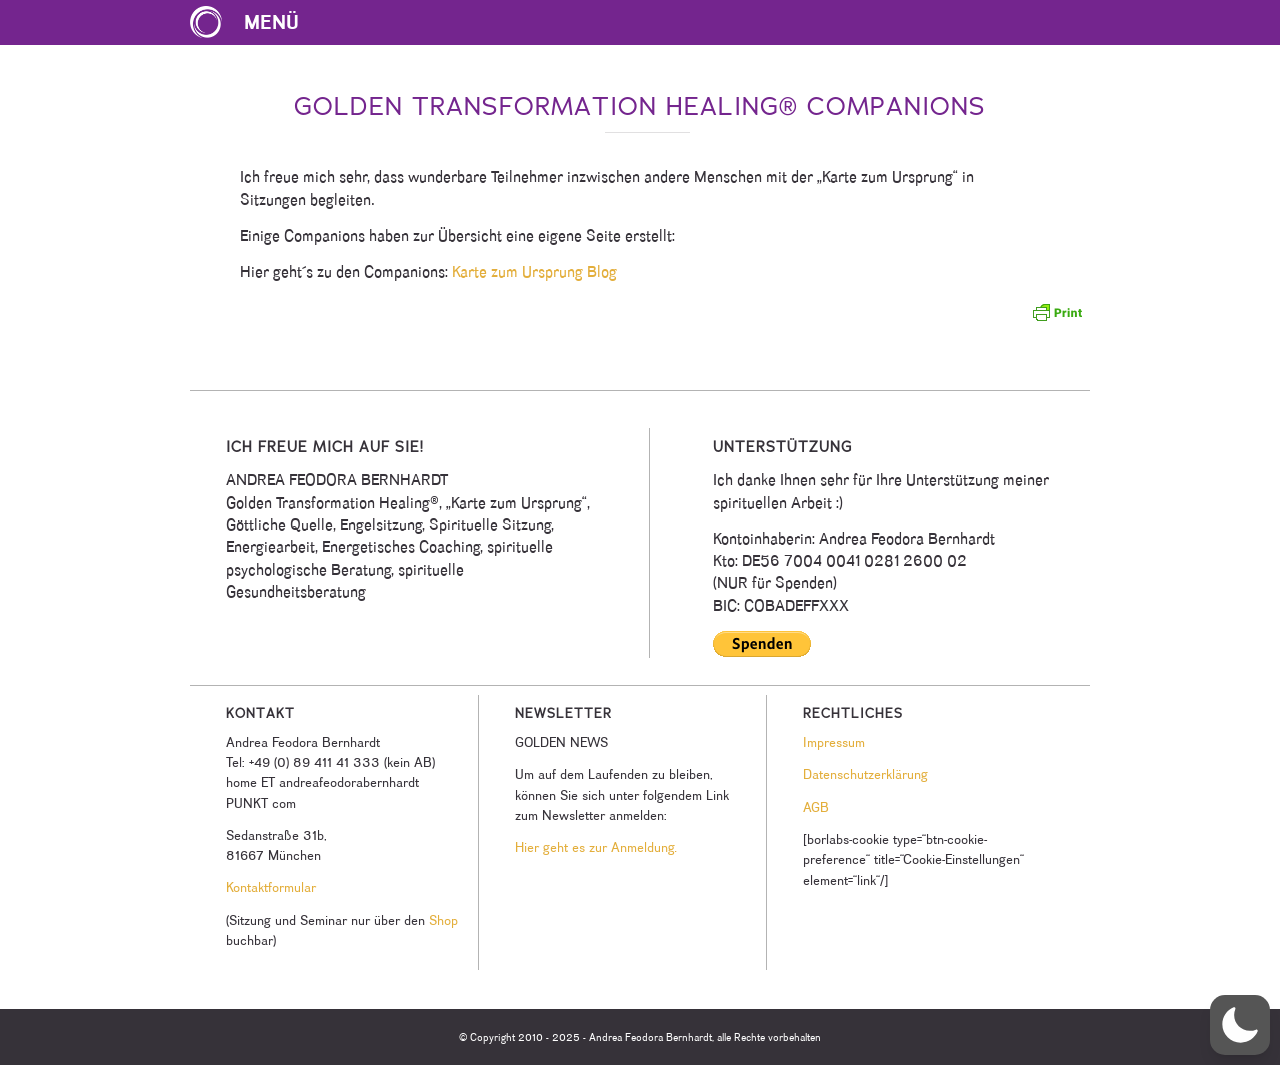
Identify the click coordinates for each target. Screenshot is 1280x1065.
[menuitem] (254, 22)
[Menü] (254, 22)
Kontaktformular (271, 887)
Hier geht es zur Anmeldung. (596, 847)
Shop (443, 920)
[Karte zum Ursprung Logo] (206, 22)
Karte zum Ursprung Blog (534, 271)
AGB (816, 807)
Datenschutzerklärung (865, 774)
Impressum (834, 742)
